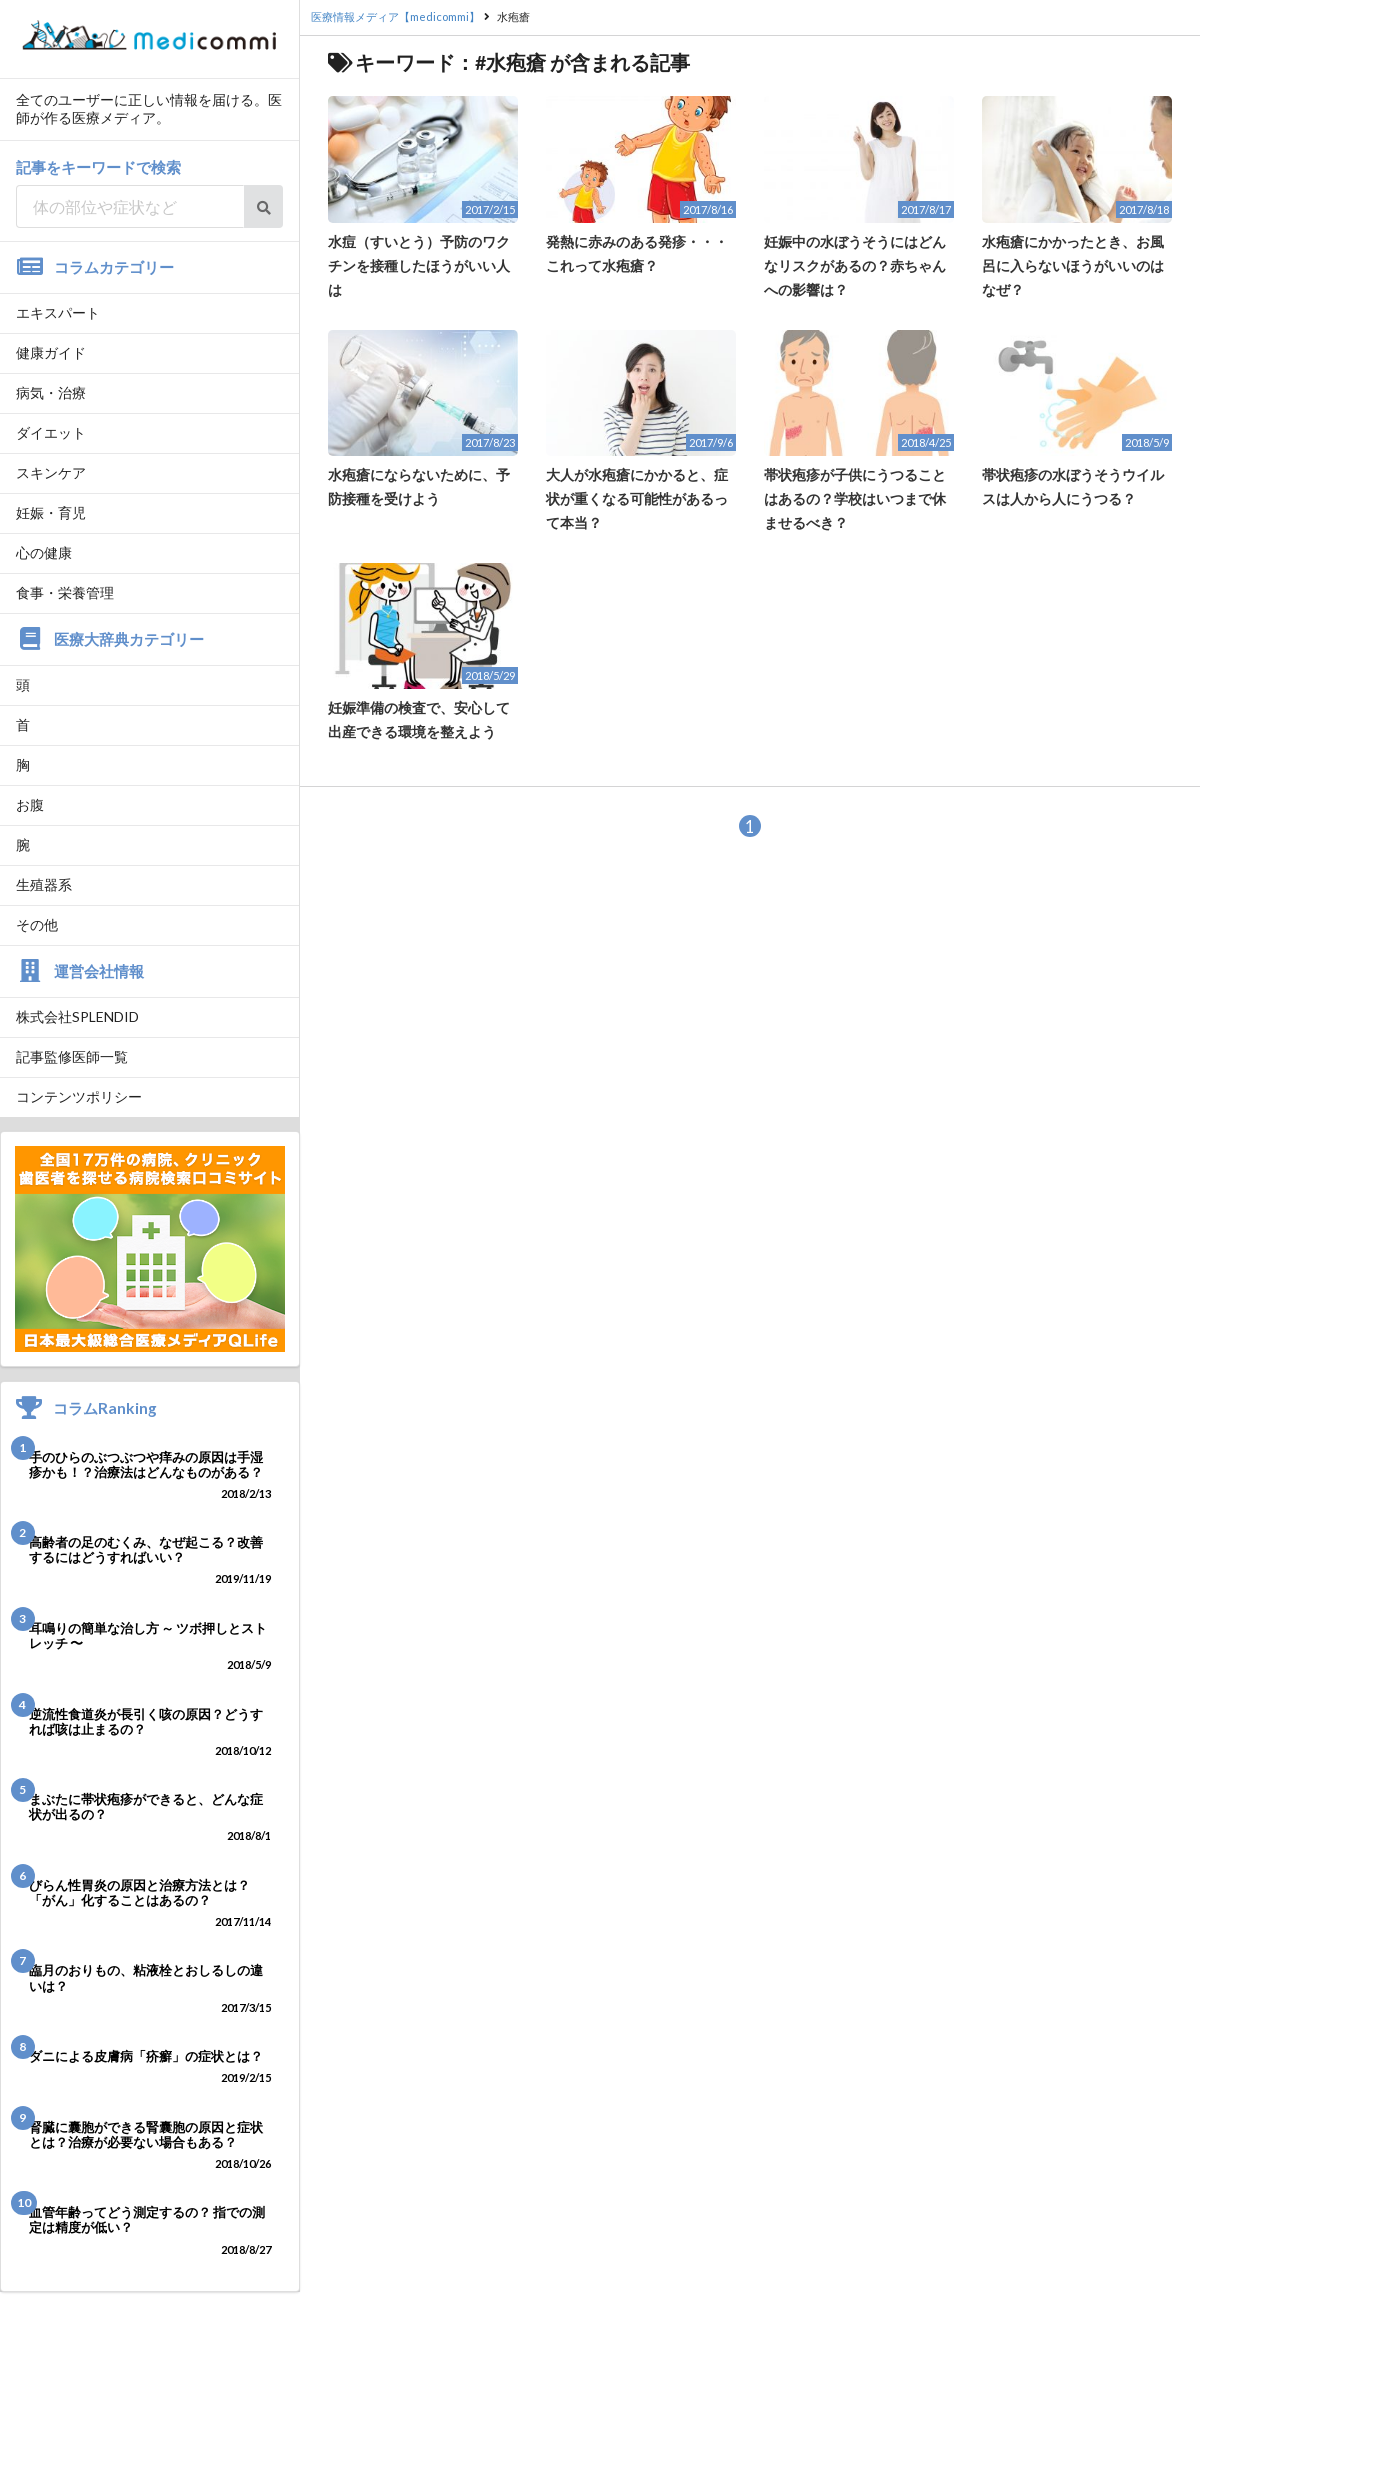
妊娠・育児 (51, 512)
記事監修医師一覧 (72, 1056)
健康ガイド (51, 352)
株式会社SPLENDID (77, 1016)
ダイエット (51, 432)
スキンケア (51, 472)
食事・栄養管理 (65, 592)
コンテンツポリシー (79, 1096)
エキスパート (58, 312)
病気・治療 (51, 392)
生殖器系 (44, 884)
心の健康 (44, 552)
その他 (37, 924)
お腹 (30, 804)
